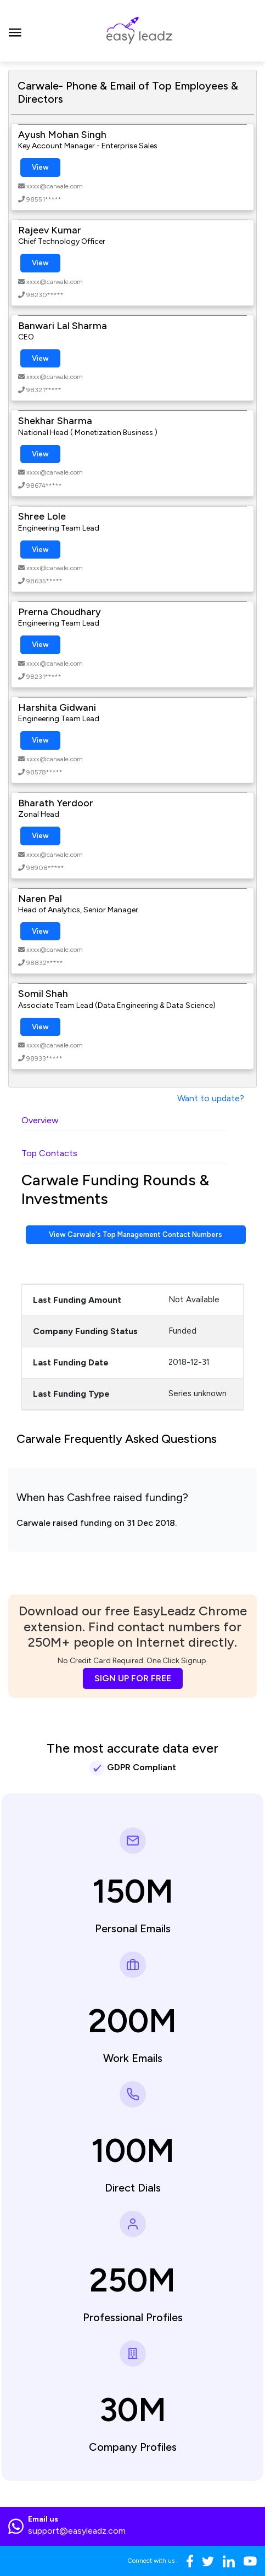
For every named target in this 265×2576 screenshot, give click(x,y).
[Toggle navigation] (15, 30)
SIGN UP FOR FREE (132, 1678)
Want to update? (210, 1098)
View (40, 167)
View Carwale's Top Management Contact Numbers (135, 1234)
